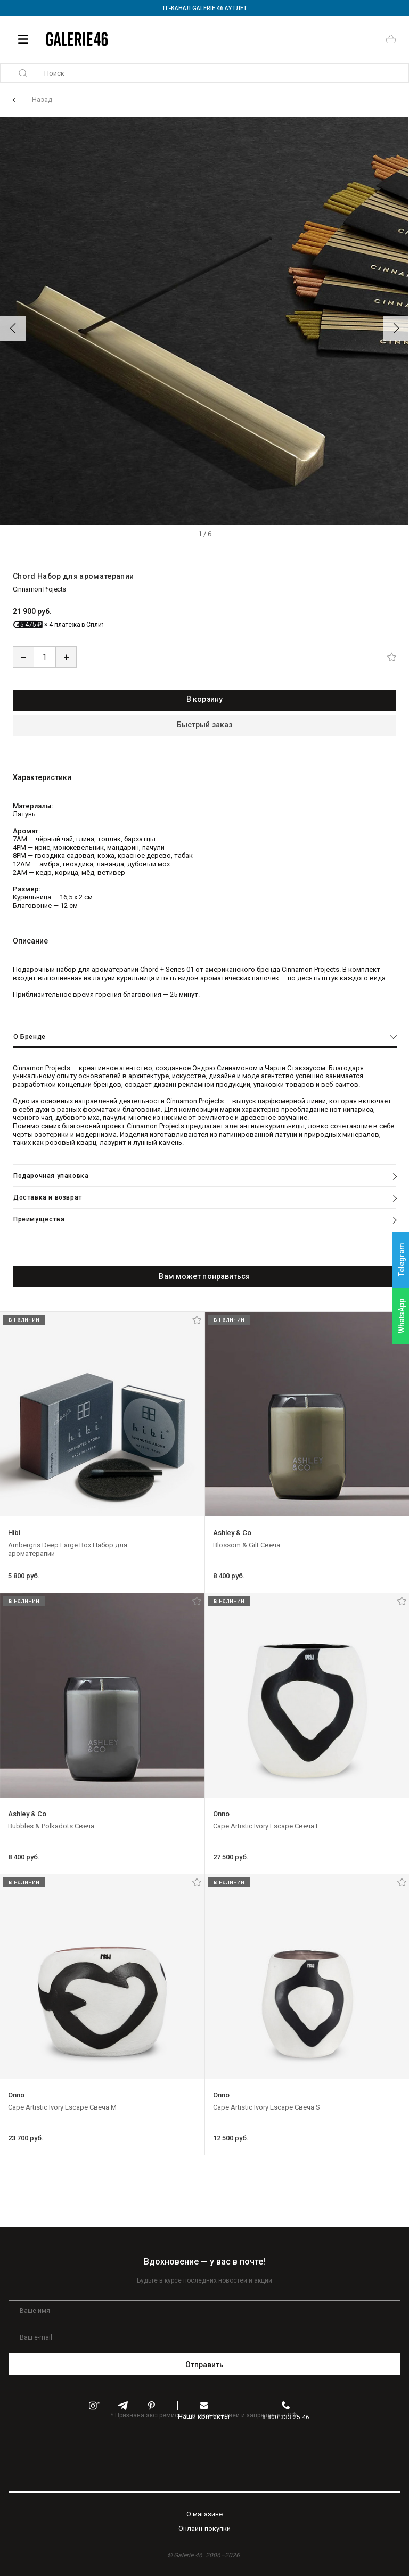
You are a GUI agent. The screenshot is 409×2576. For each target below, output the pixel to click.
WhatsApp (401, 1316)
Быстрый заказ (204, 724)
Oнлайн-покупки (204, 2528)
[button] (13, 328)
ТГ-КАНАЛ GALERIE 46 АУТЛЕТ (204, 8)
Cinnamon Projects (39, 589)
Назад (42, 99)
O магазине (204, 2514)
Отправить (204, 2364)
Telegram (401, 1260)
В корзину (204, 699)
